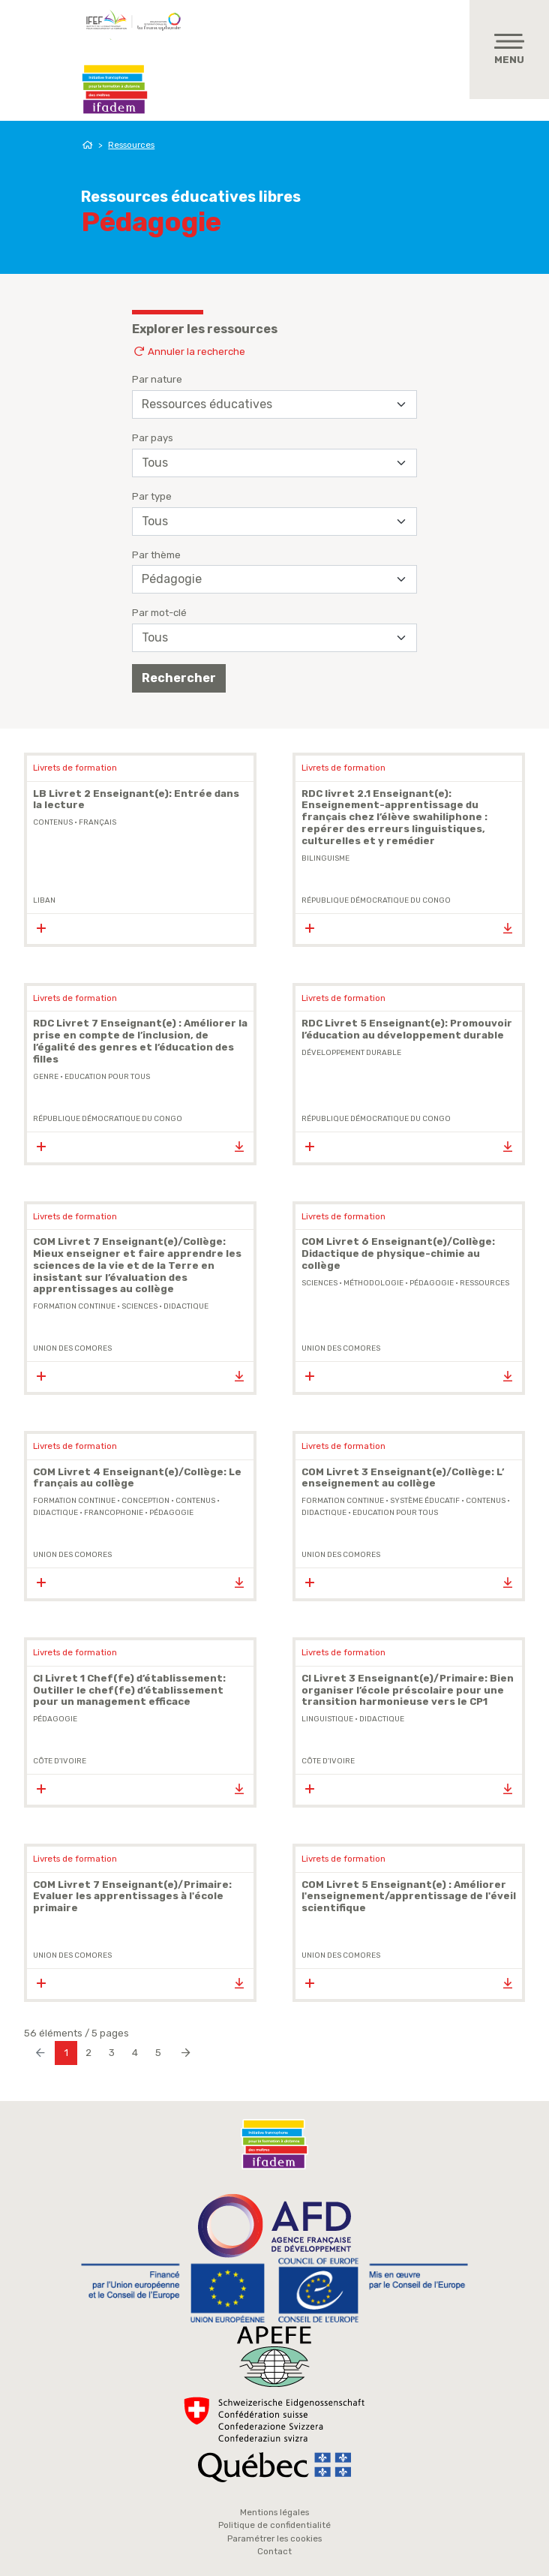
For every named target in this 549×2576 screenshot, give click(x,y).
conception (146, 1500)
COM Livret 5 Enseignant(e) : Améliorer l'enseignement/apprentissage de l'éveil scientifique (409, 1896)
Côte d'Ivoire (59, 1761)
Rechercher (179, 678)
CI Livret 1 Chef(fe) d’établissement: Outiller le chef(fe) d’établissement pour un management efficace (129, 1690)
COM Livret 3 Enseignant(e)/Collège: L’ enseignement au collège (403, 1477)
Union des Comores (72, 1348)
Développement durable (351, 1052)
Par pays (152, 437)
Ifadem (114, 89)
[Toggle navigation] (509, 49)
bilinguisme (326, 858)
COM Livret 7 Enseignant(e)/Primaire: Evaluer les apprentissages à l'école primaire (132, 1896)
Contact (274, 2551)
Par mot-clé (159, 612)
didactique (186, 1306)
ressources (484, 1283)
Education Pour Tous (107, 1076)
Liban (44, 900)
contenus (53, 822)
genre (45, 1076)
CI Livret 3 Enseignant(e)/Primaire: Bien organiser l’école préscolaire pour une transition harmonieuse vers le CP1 (408, 1690)
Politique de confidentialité (274, 2525)
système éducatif (425, 1500)
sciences (140, 1306)
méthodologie (374, 1283)
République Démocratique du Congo (376, 900)
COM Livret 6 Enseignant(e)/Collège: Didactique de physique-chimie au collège (398, 1253)
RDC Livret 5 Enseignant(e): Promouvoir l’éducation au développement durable (407, 1029)
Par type (152, 496)
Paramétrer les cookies (274, 2538)
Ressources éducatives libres (191, 197)
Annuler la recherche (188, 351)
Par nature (157, 379)
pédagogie (432, 1283)
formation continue (74, 1306)
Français (97, 822)
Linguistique (327, 1719)
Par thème (156, 555)
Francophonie (113, 1512)
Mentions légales (274, 2512)
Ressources (131, 145)
